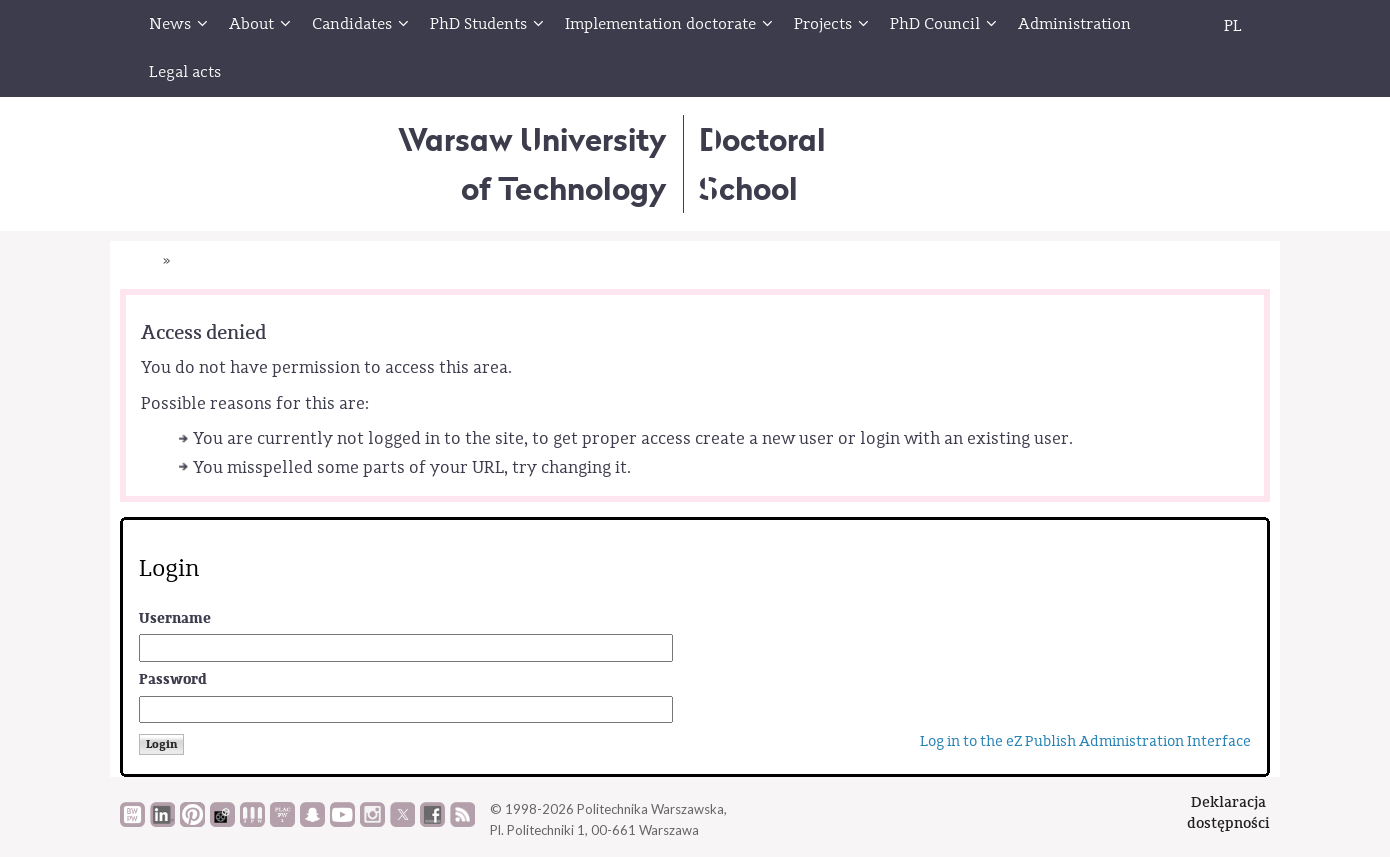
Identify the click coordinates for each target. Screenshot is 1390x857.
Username (175, 618)
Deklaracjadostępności (1228, 812)
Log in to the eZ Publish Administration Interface (1085, 741)
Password (173, 679)
